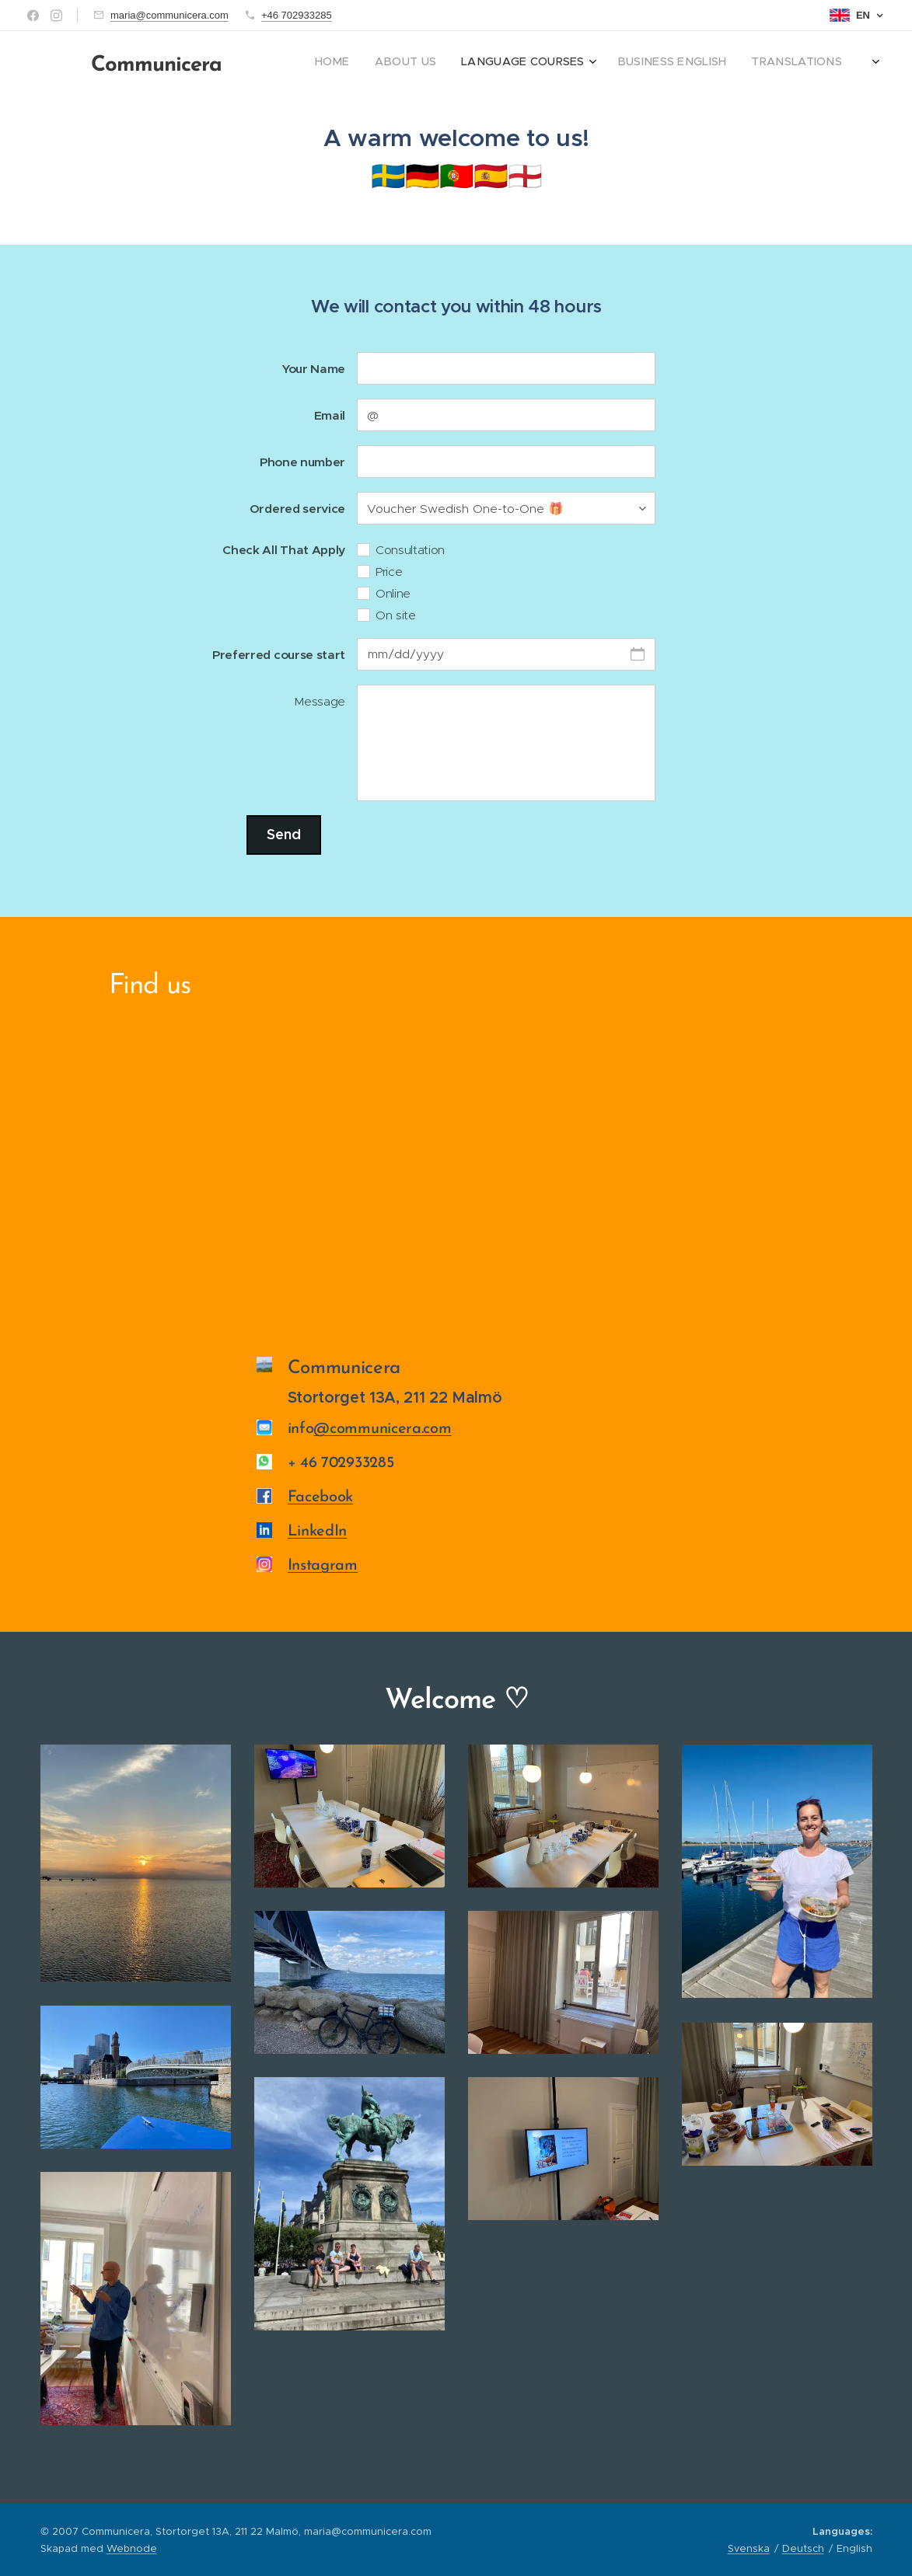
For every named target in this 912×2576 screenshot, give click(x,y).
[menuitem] (657, 63)
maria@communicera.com (169, 15)
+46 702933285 (296, 15)
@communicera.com (382, 1429)
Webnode (132, 2548)
